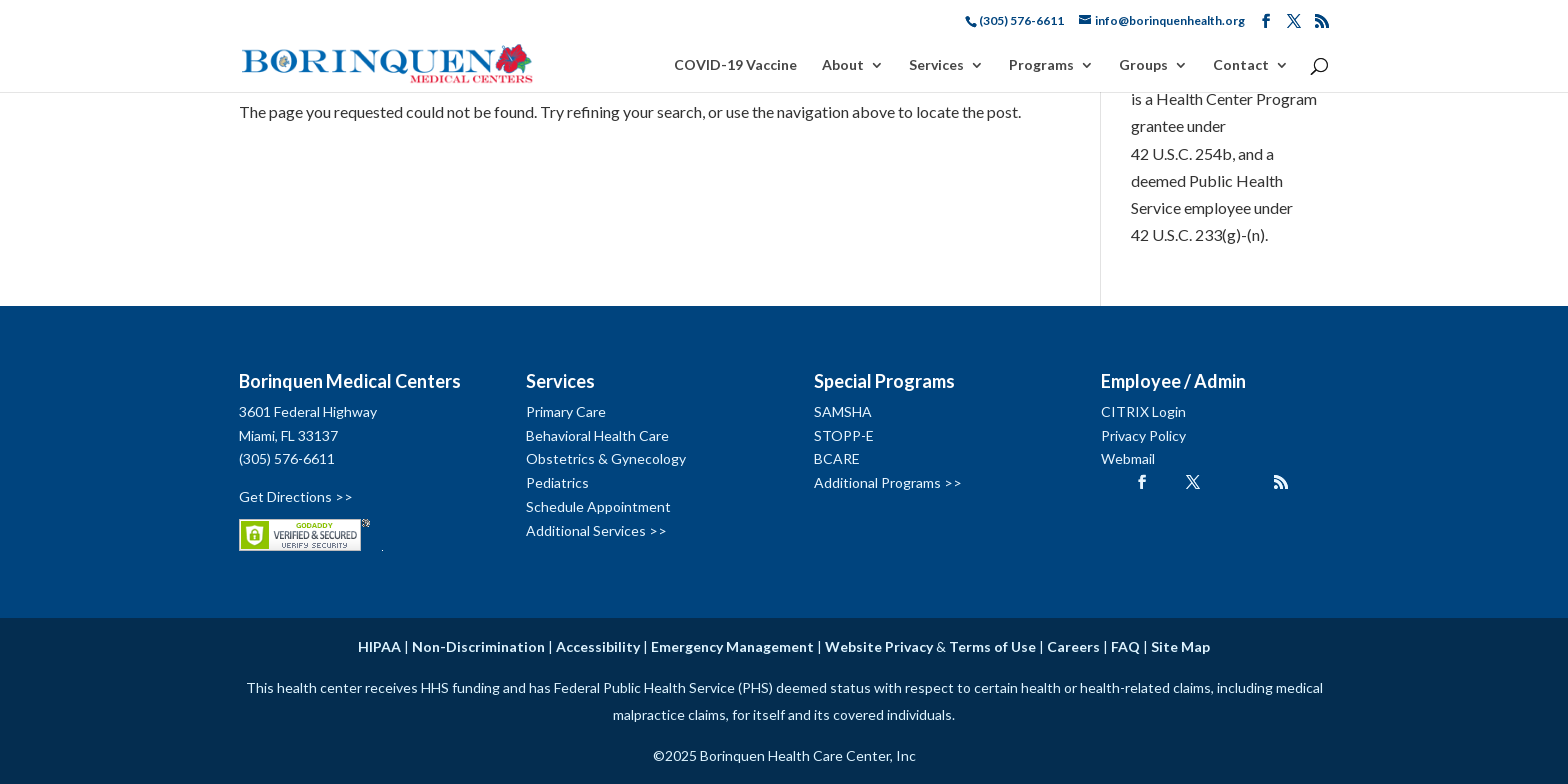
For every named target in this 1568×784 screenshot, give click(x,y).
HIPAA (379, 646)
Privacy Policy (1143, 435)
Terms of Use (992, 646)
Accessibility (598, 646)
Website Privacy (879, 646)
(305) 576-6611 (287, 458)
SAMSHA (843, 411)
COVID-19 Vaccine (735, 65)
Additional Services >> (596, 530)
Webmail (1128, 458)
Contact (1241, 65)
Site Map (1180, 646)
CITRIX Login (1143, 411)
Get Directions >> (296, 496)
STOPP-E (844, 435)
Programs (1041, 65)
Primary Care (566, 411)
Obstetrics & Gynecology (606, 458)
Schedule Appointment (598, 506)
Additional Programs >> (888, 482)
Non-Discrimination (478, 646)
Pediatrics (557, 482)
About (843, 65)
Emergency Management (732, 646)
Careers (1073, 646)
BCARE (837, 458)
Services (936, 65)
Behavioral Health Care (597, 435)
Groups (1143, 65)
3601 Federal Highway (308, 411)
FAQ (1125, 646)
